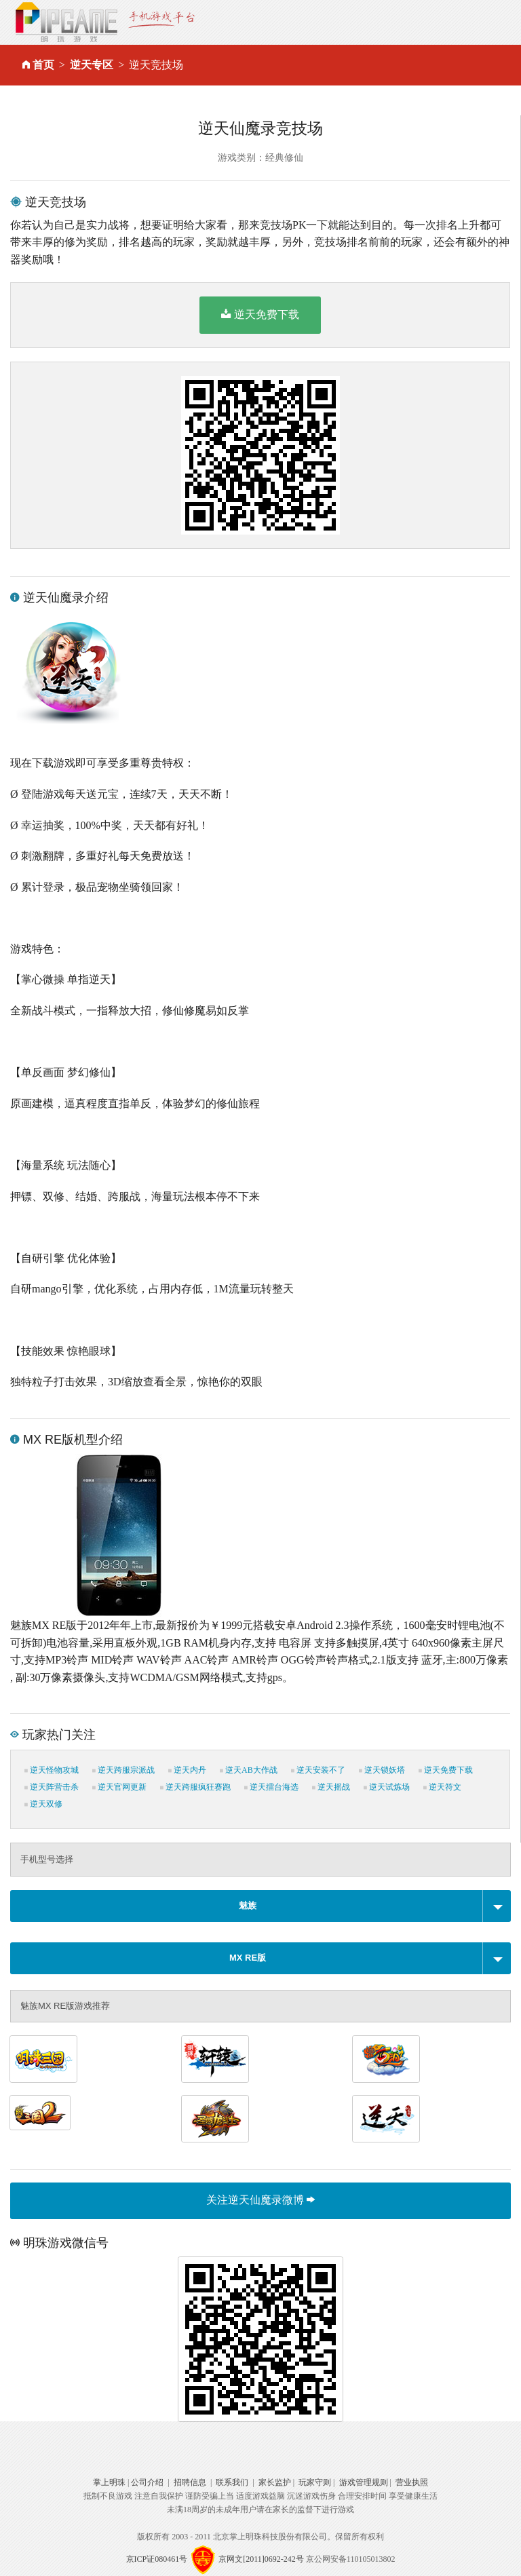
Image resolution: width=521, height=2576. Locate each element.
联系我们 (232, 2482)
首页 (43, 65)
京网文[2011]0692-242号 (261, 2559)
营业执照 (411, 2482)
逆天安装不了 (318, 1770)
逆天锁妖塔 (382, 1770)
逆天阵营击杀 (51, 1787)
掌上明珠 (109, 2482)
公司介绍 (147, 2482)
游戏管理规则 (363, 2482)
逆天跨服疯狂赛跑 (195, 1787)
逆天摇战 (331, 1787)
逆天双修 (43, 1804)
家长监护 (274, 2482)
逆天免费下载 (260, 314)
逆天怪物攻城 (51, 1770)
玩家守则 (314, 2482)
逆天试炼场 (387, 1787)
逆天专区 (91, 65)
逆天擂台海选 (271, 1787)
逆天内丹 (187, 1770)
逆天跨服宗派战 (123, 1770)
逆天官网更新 (119, 1787)
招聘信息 (190, 2482)
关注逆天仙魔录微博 (260, 2200)
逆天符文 (442, 1787)
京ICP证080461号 (157, 2559)
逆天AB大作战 (248, 1770)
